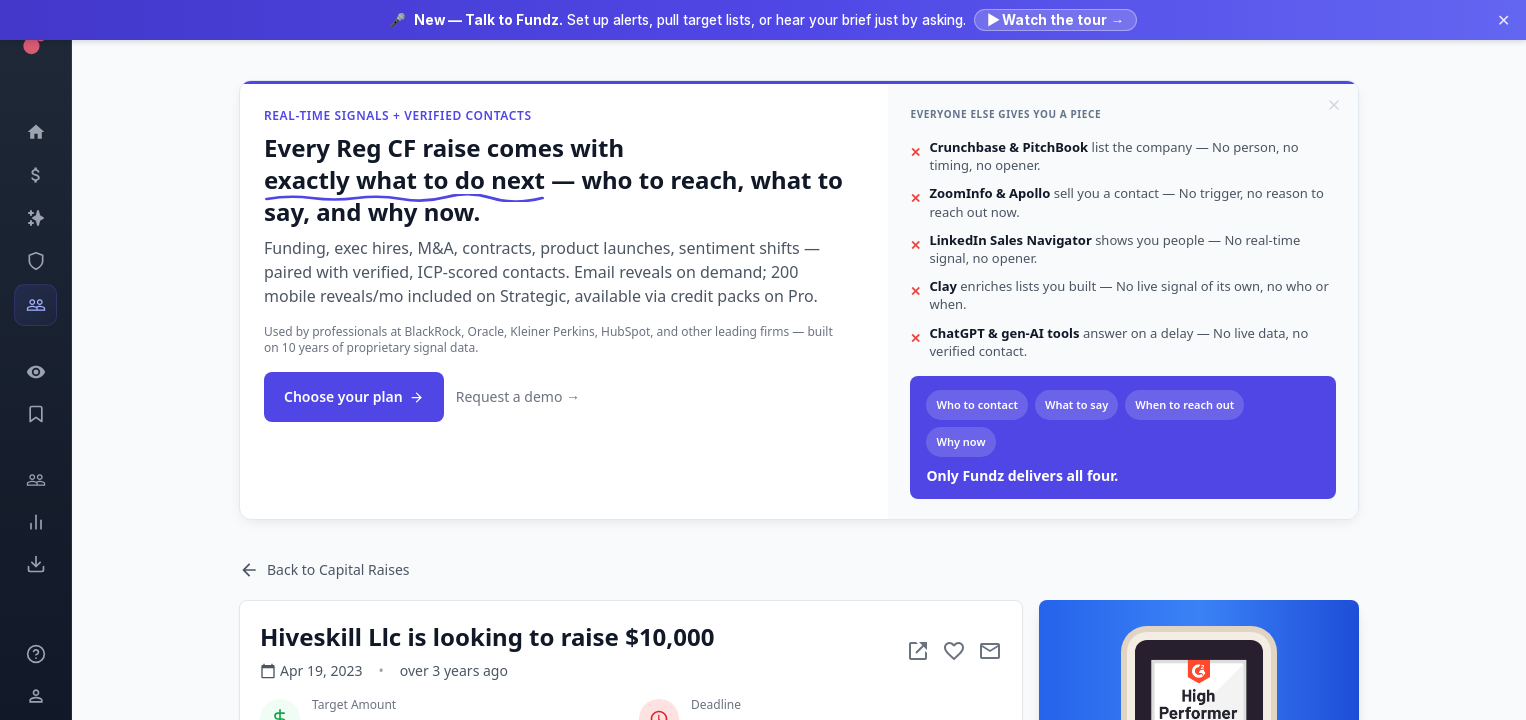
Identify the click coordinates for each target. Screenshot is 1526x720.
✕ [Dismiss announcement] (1503, 20)
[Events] (35, 175)
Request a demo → (518, 396)
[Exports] (35, 564)
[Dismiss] (1334, 105)
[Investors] (35, 305)
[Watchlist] (35, 372)
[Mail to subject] (990, 651)
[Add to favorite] (954, 651)
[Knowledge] (35, 654)
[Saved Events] (35, 414)
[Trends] (35, 522)
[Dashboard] (35, 132)
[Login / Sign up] (35, 696)
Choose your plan (354, 396)
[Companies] (35, 218)
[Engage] (35, 480)
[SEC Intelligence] (35, 261)
